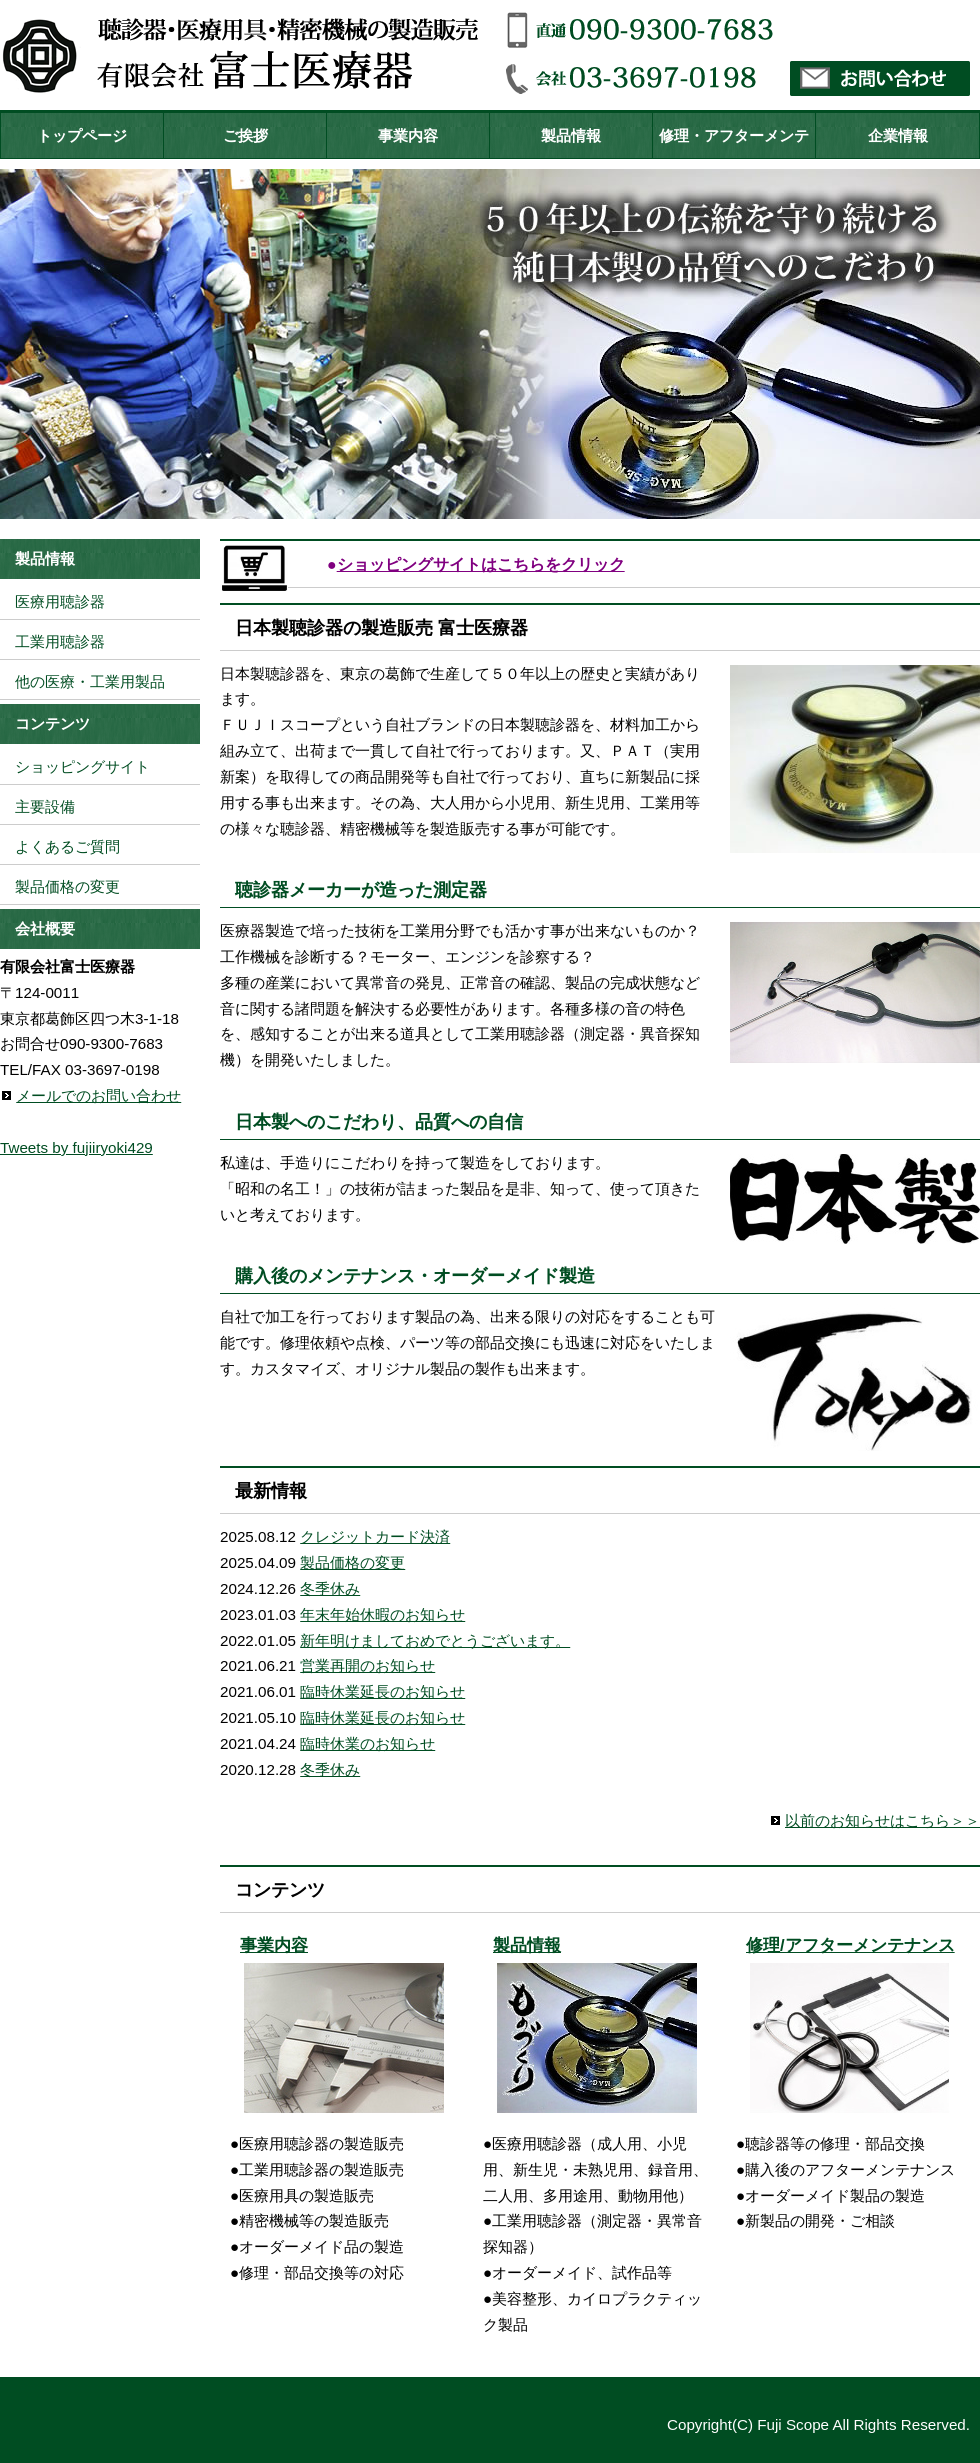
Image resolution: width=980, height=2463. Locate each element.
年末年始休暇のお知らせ (382, 1614)
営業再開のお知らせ (367, 1665)
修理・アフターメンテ (734, 135)
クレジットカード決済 (375, 1536)
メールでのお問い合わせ (98, 1095)
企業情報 (898, 135)
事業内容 (408, 135)
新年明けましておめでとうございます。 (435, 1640)
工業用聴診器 (60, 641)
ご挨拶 (245, 135)
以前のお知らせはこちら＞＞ (882, 1820)
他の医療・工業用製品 (90, 681)
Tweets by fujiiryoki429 (76, 1147)
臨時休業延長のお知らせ (382, 1691)
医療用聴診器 (60, 601)
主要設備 (45, 806)
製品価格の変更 (352, 1562)
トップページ (82, 135)
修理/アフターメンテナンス (850, 1945)
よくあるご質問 (67, 846)
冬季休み (330, 1588)
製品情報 (571, 135)
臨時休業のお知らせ (367, 1743)
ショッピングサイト (82, 766)
